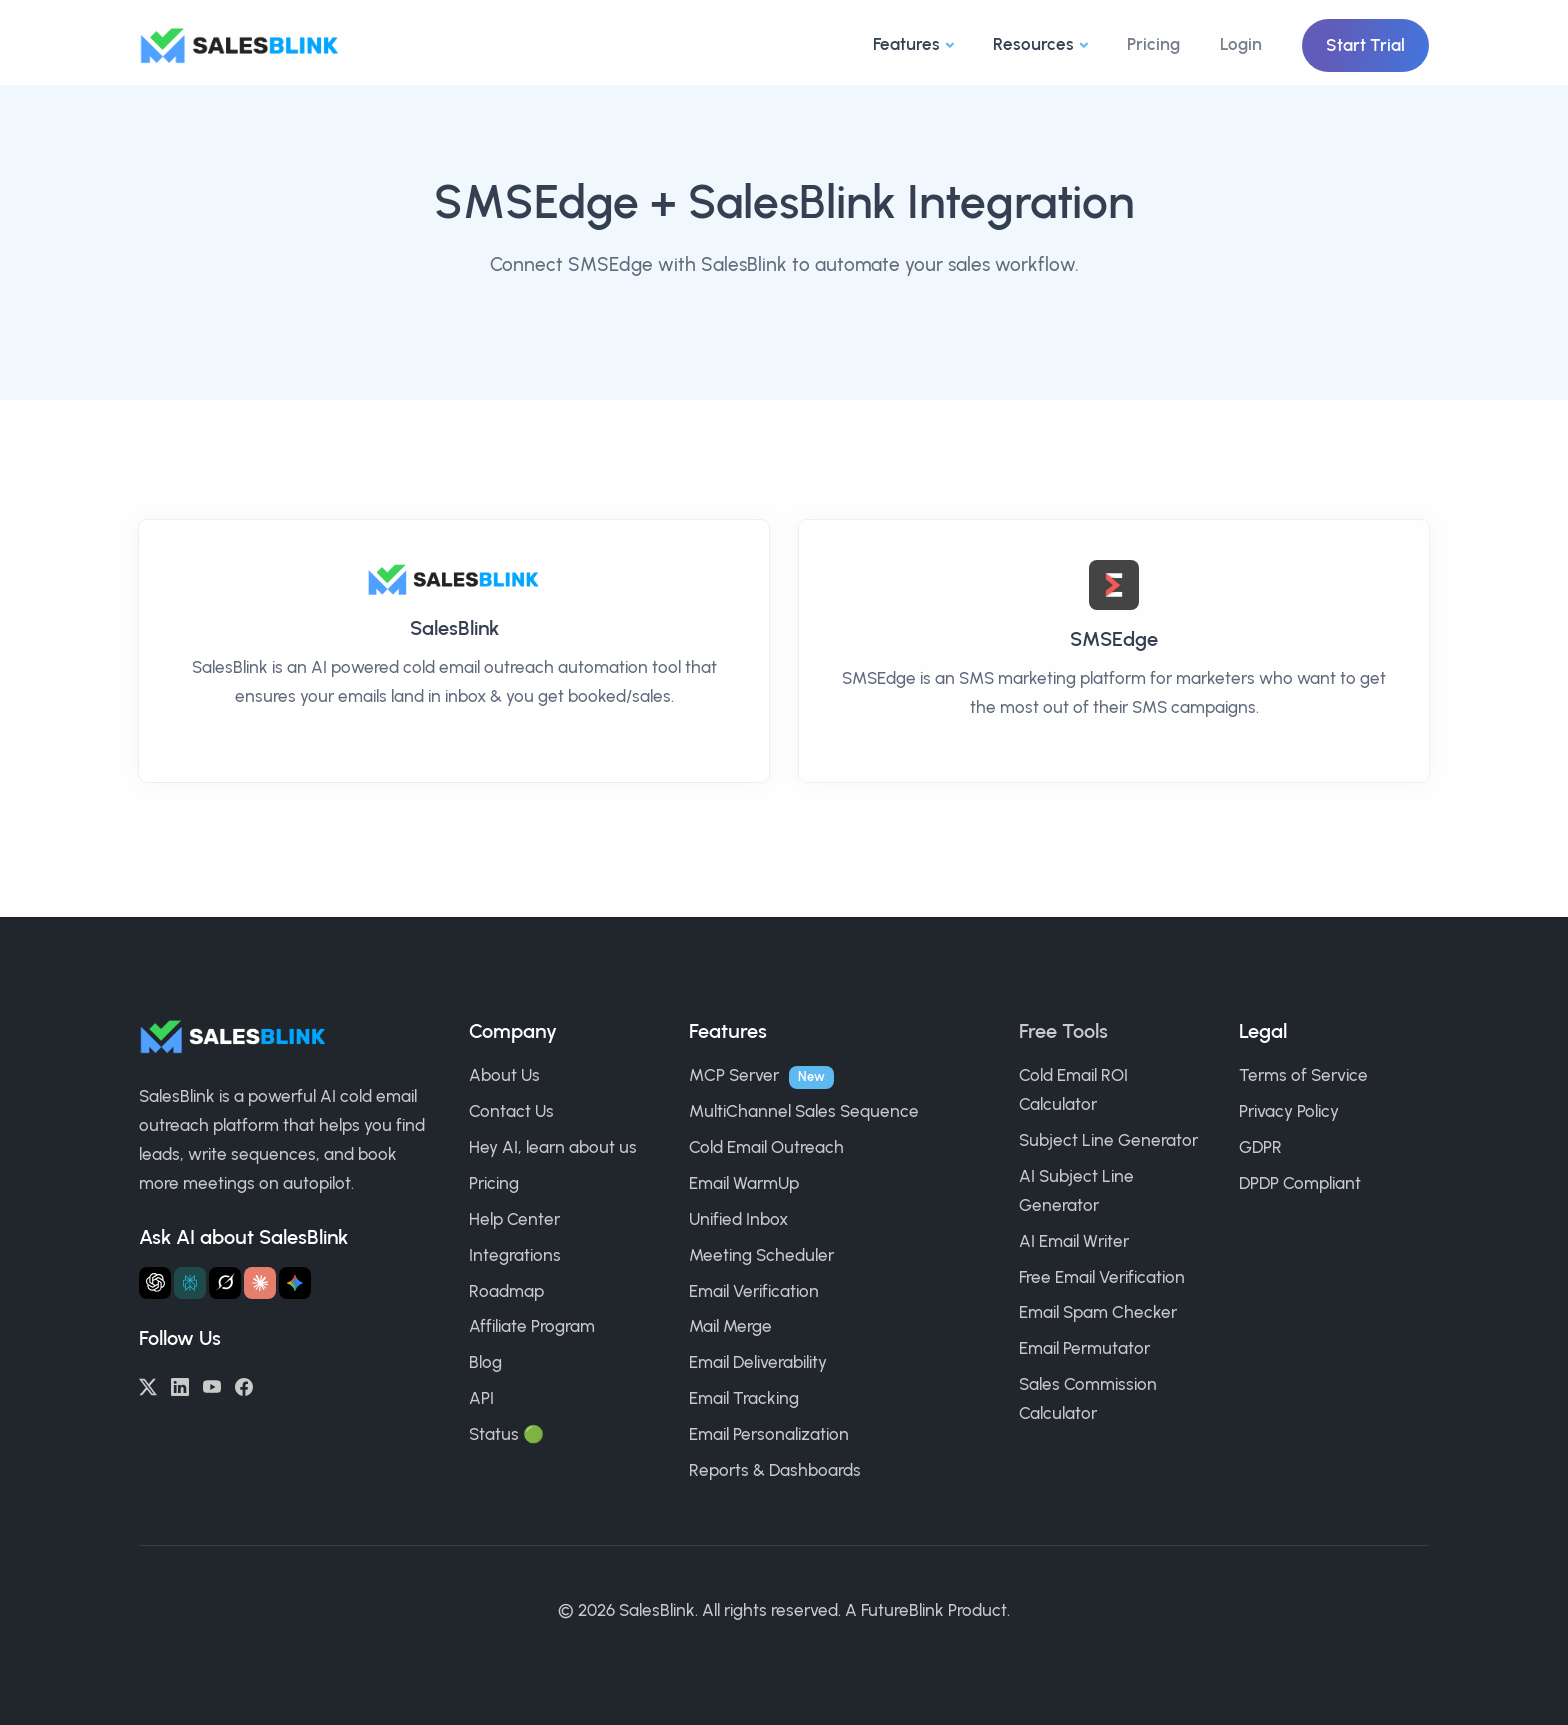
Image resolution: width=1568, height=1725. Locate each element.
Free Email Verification (1102, 1277)
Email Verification (754, 1291)
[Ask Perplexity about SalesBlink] (190, 1283)
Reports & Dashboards (775, 1470)
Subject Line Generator (1108, 1140)
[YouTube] (212, 1385)
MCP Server (734, 1075)
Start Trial (1365, 45)
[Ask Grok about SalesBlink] (225, 1283)
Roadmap (506, 1291)
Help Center (514, 1219)
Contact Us (511, 1111)
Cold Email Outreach (766, 1147)
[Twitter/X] (148, 1385)
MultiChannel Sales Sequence (804, 1111)
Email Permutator (1084, 1348)
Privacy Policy (1289, 1111)
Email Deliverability (758, 1362)
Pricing (1153, 44)
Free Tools (1063, 1031)
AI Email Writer (1074, 1241)
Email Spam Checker (1098, 1312)
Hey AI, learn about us (553, 1147)
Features (906, 44)
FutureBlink (902, 1610)
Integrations (515, 1255)
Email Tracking (744, 1398)
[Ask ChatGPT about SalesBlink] (155, 1283)
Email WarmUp (744, 1183)
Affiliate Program (532, 1326)
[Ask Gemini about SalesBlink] (295, 1283)
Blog (485, 1362)
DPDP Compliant (1300, 1183)
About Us (504, 1075)
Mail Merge (730, 1326)
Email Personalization (769, 1434)
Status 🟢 (506, 1434)
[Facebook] (244, 1385)
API (481, 1398)
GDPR (1260, 1147)
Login (1241, 44)
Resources (1033, 44)
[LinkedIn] (180, 1385)
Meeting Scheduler (761, 1255)
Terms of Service (1303, 1075)
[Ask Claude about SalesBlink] (260, 1283)
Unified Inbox (738, 1219)
